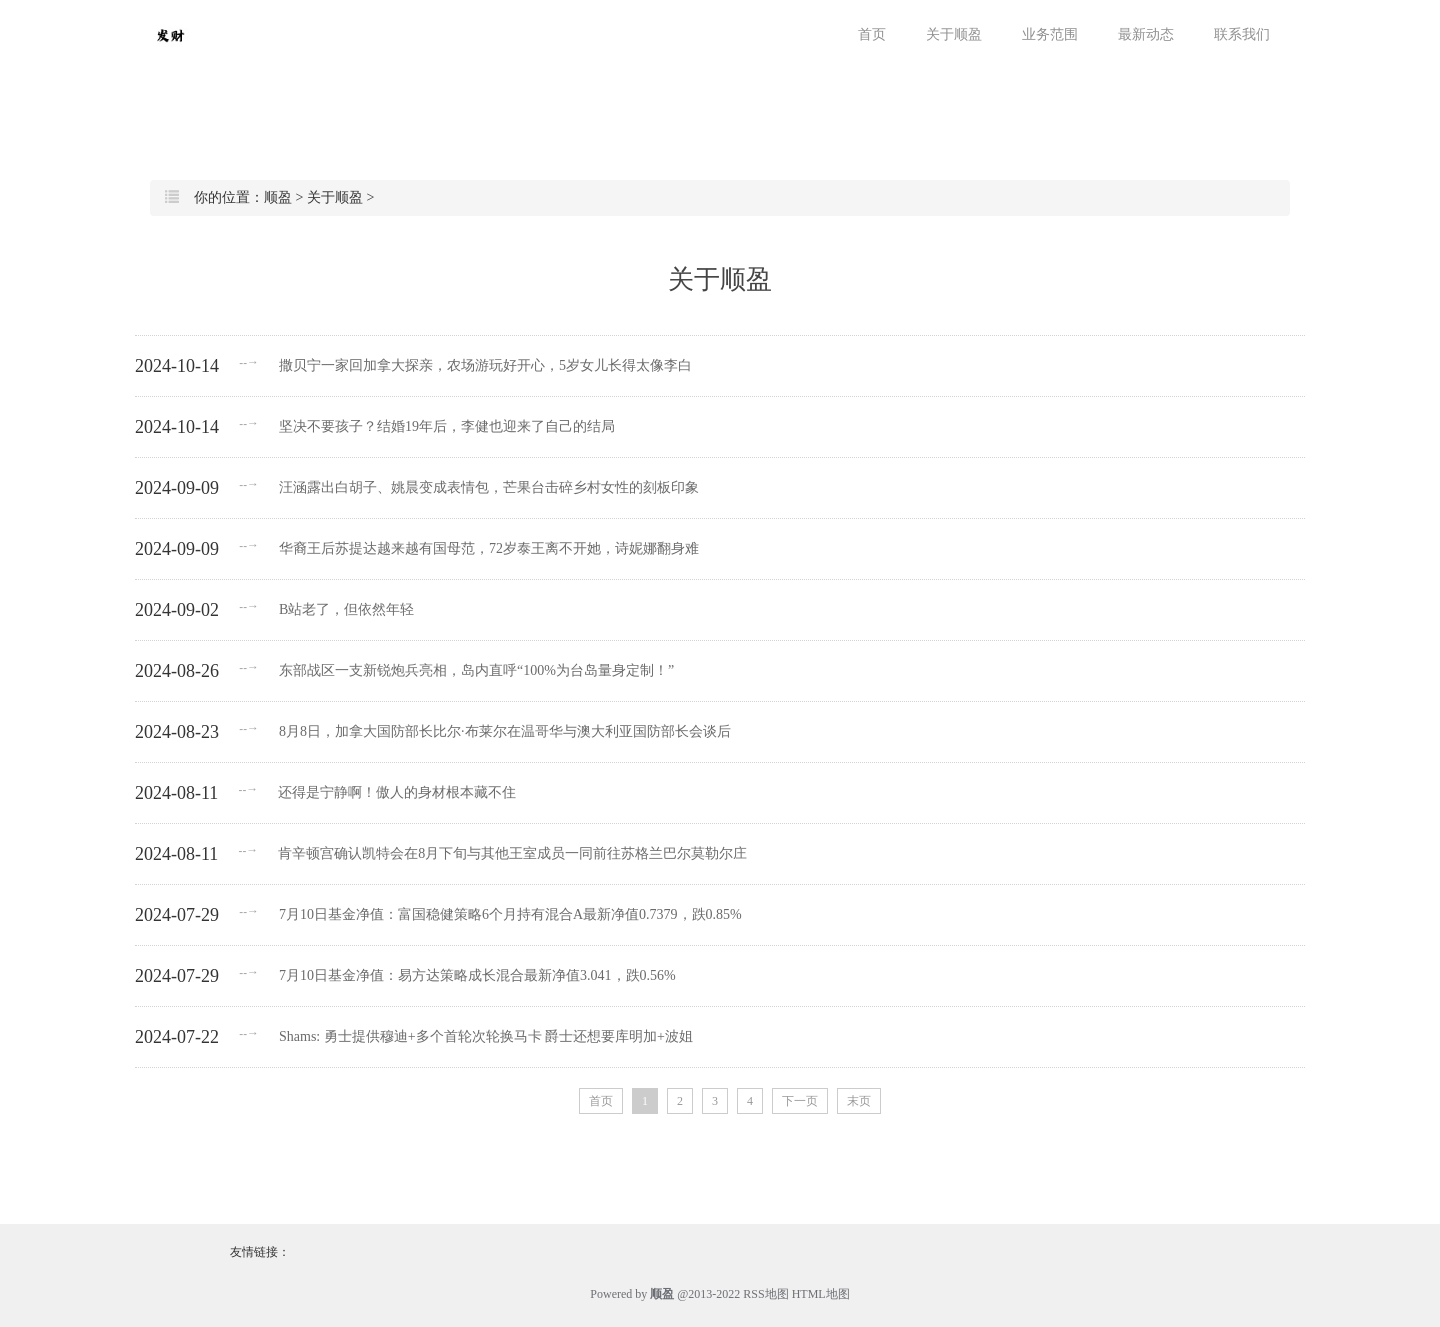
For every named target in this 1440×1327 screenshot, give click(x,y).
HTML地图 (821, 1294)
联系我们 (1242, 34)
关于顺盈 (954, 34)
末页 (859, 1101)
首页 (872, 34)
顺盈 (278, 197)
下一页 (800, 1101)
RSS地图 (765, 1294)
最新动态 (1146, 34)
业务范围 (1050, 34)
